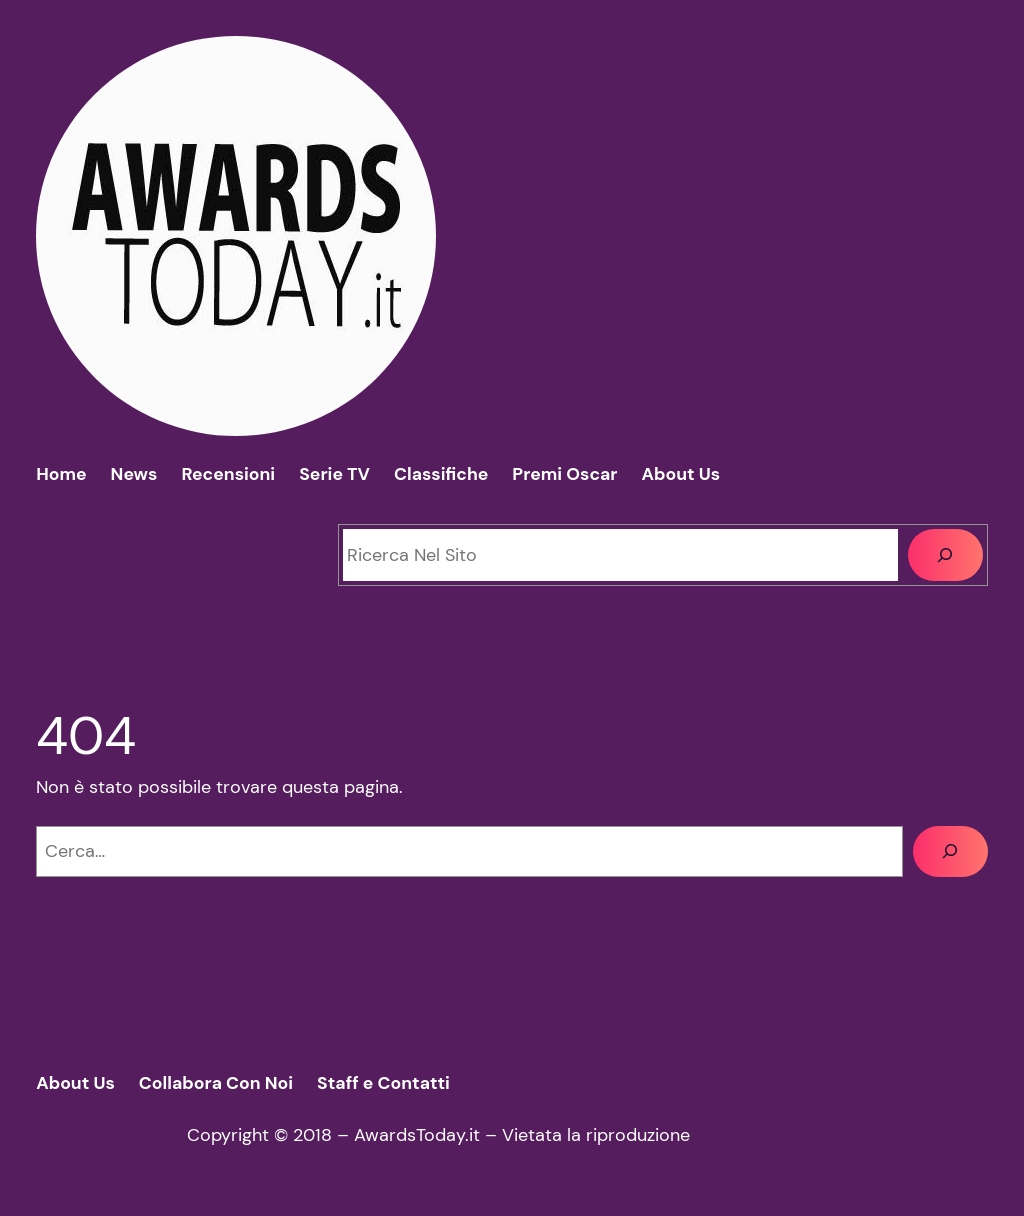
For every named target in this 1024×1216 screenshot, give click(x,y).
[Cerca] (945, 554)
